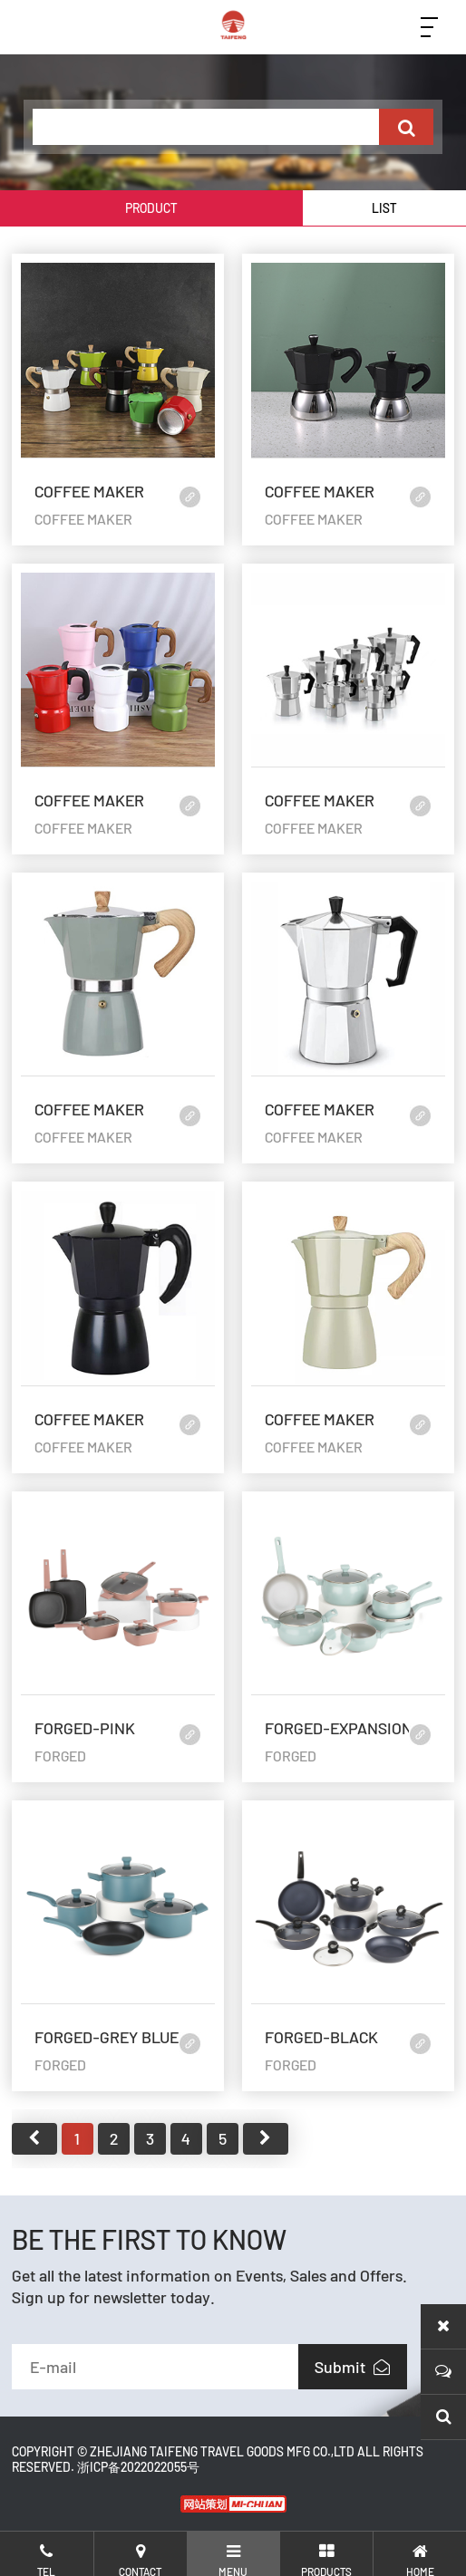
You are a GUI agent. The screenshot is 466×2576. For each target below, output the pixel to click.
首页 (34, 2139)
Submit (352, 2367)
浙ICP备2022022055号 (138, 2467)
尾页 (265, 2139)
